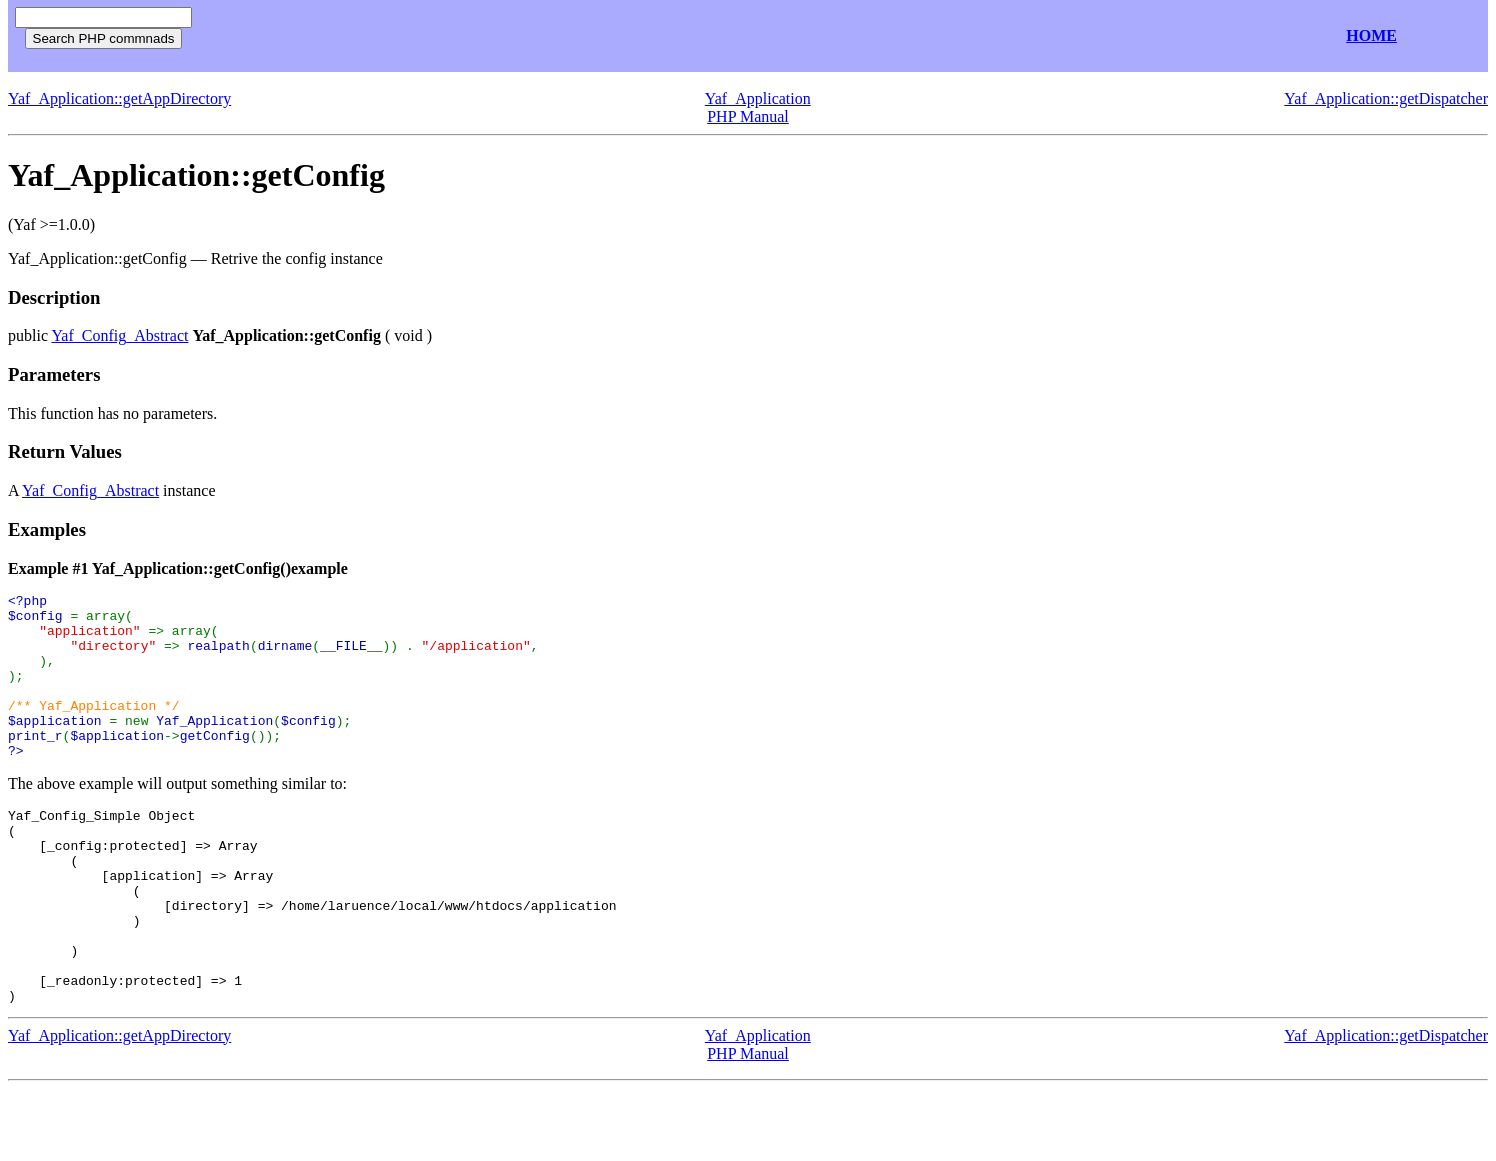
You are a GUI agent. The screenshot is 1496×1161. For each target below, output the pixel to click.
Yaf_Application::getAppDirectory (119, 98)
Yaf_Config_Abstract (119, 335)
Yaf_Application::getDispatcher (1386, 98)
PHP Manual (748, 116)
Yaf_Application (758, 98)
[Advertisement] (438, 36)
